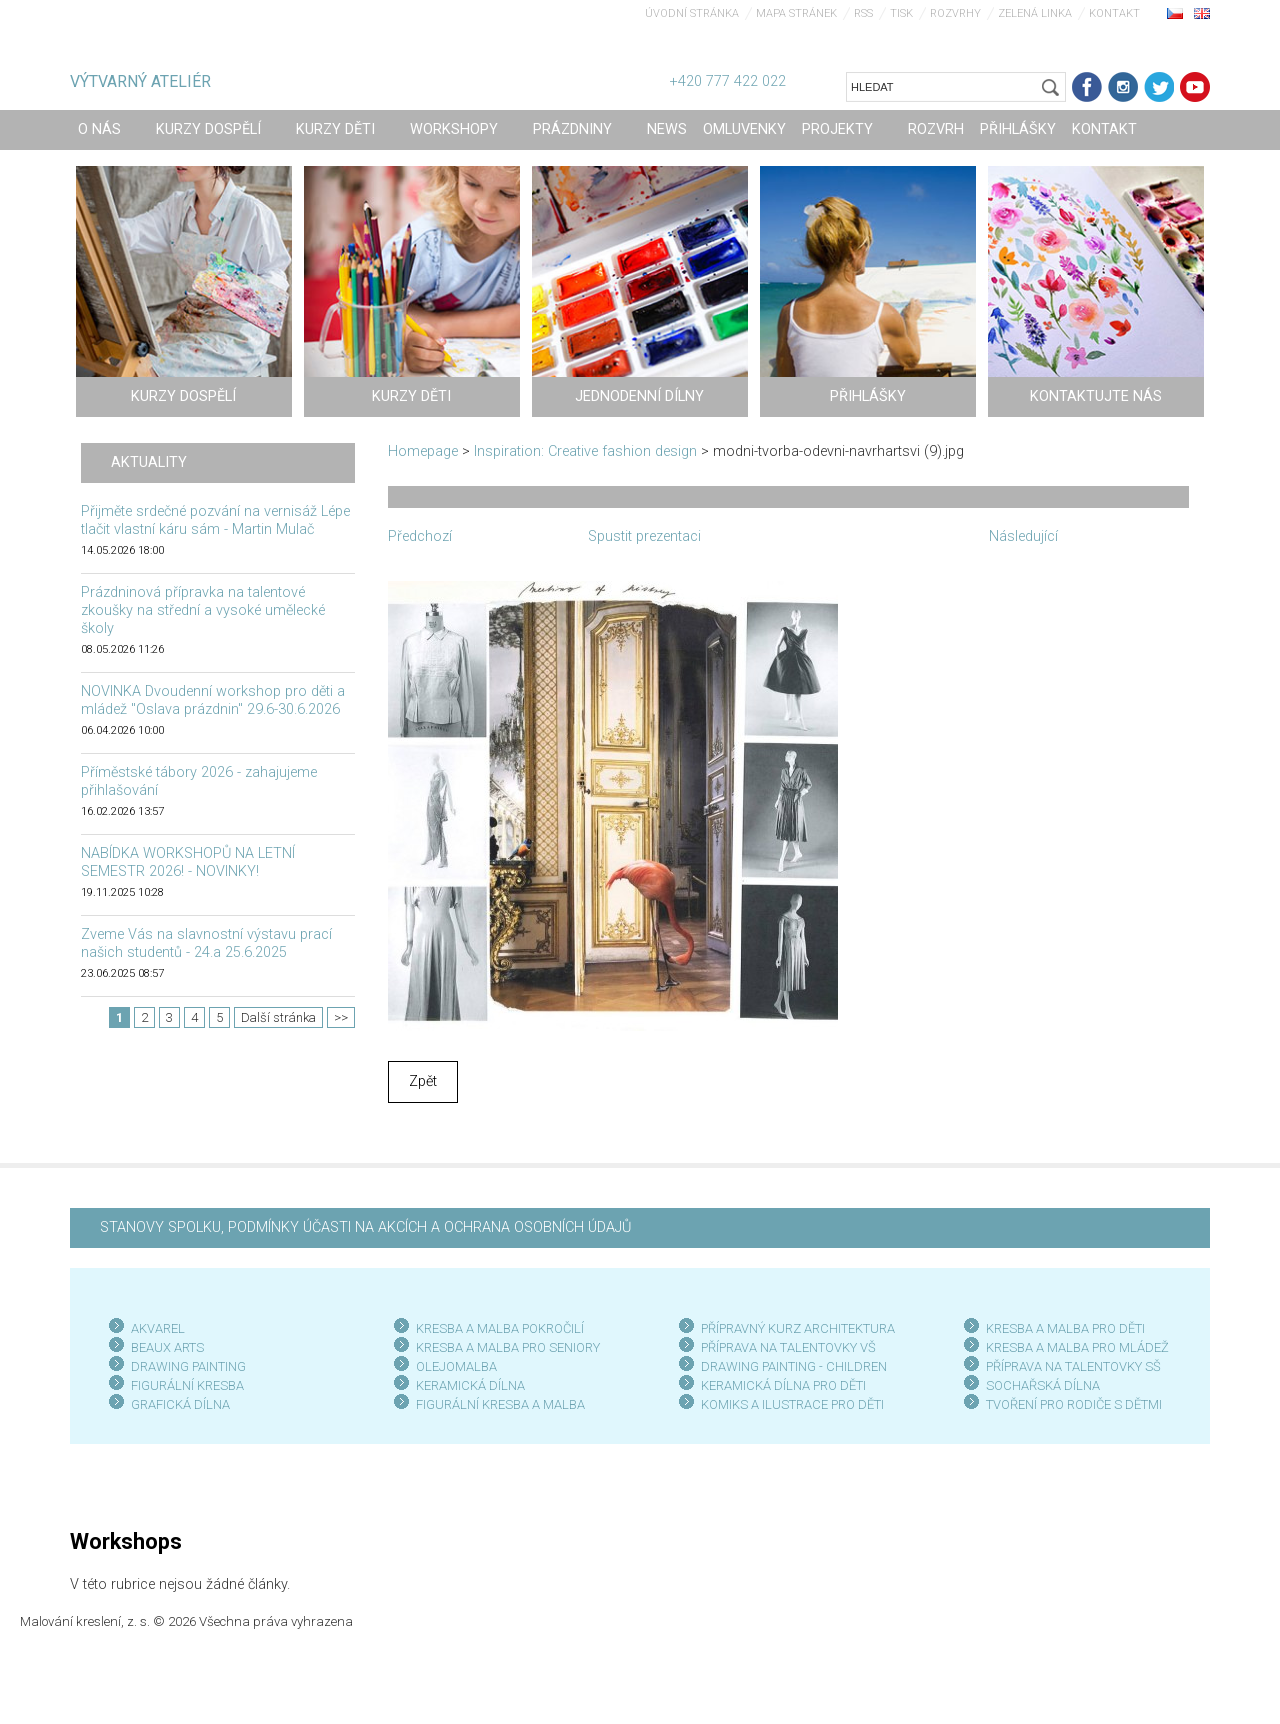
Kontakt (1114, 13)
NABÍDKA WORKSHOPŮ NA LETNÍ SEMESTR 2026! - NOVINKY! (188, 862)
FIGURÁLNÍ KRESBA (187, 1385)
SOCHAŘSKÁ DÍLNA (1043, 1385)
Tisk (901, 13)
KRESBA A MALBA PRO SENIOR (504, 1347)
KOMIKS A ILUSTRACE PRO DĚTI (792, 1404)
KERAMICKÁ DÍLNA (470, 1385)
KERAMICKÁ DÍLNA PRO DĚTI (783, 1385)
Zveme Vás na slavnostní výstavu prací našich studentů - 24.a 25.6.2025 (206, 943)
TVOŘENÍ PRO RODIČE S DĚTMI (1074, 1404)
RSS (863, 13)
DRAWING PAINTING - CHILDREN (794, 1366)
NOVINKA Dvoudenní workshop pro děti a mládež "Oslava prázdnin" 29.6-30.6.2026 (213, 700)
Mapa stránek (796, 13)
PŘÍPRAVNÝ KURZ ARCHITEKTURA (798, 1328)
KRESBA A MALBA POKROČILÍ (500, 1328)
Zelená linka (1035, 13)
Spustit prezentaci (644, 536)
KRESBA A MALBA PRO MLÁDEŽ (1077, 1347)
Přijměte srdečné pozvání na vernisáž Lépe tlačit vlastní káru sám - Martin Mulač (215, 520)
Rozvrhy (955, 13)
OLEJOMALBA (456, 1366)
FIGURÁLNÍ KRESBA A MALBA (500, 1404)
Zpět (423, 1081)
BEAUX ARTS (167, 1347)
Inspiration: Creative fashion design (585, 451)
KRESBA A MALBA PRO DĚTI (1065, 1328)
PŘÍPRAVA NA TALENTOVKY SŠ (1073, 1366)
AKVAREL (158, 1328)
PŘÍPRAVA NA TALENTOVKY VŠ (788, 1347)
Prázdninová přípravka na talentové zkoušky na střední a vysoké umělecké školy (203, 610)
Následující (1023, 536)
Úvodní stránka (692, 13)
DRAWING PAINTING (188, 1366)
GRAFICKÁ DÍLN (176, 1404)
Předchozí (420, 536)
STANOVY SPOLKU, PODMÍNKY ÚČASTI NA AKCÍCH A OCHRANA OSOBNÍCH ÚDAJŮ (365, 1227)
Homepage (423, 451)
